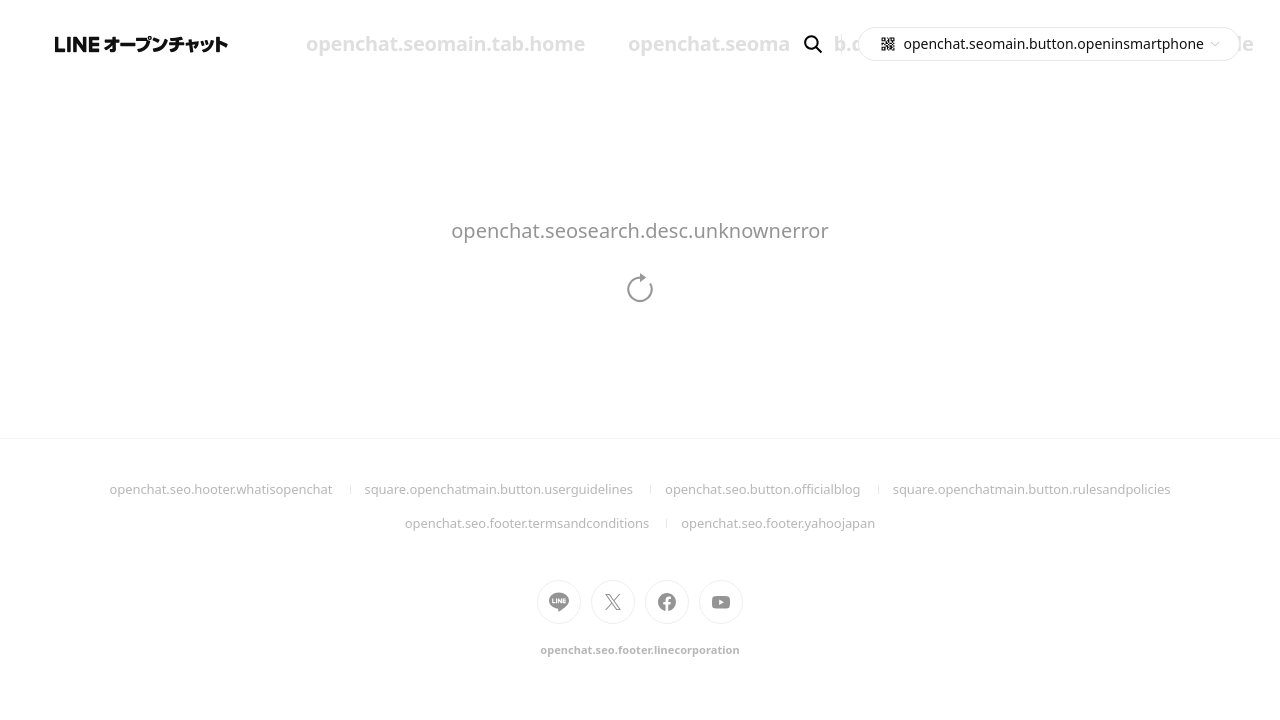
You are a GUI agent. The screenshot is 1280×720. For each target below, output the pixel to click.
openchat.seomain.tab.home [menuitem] (445, 43)
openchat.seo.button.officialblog (779, 489)
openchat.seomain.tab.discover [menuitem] (780, 43)
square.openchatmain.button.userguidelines (515, 489)
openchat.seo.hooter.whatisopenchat (237, 489)
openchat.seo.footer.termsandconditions (543, 523)
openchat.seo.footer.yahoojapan (778, 523)
